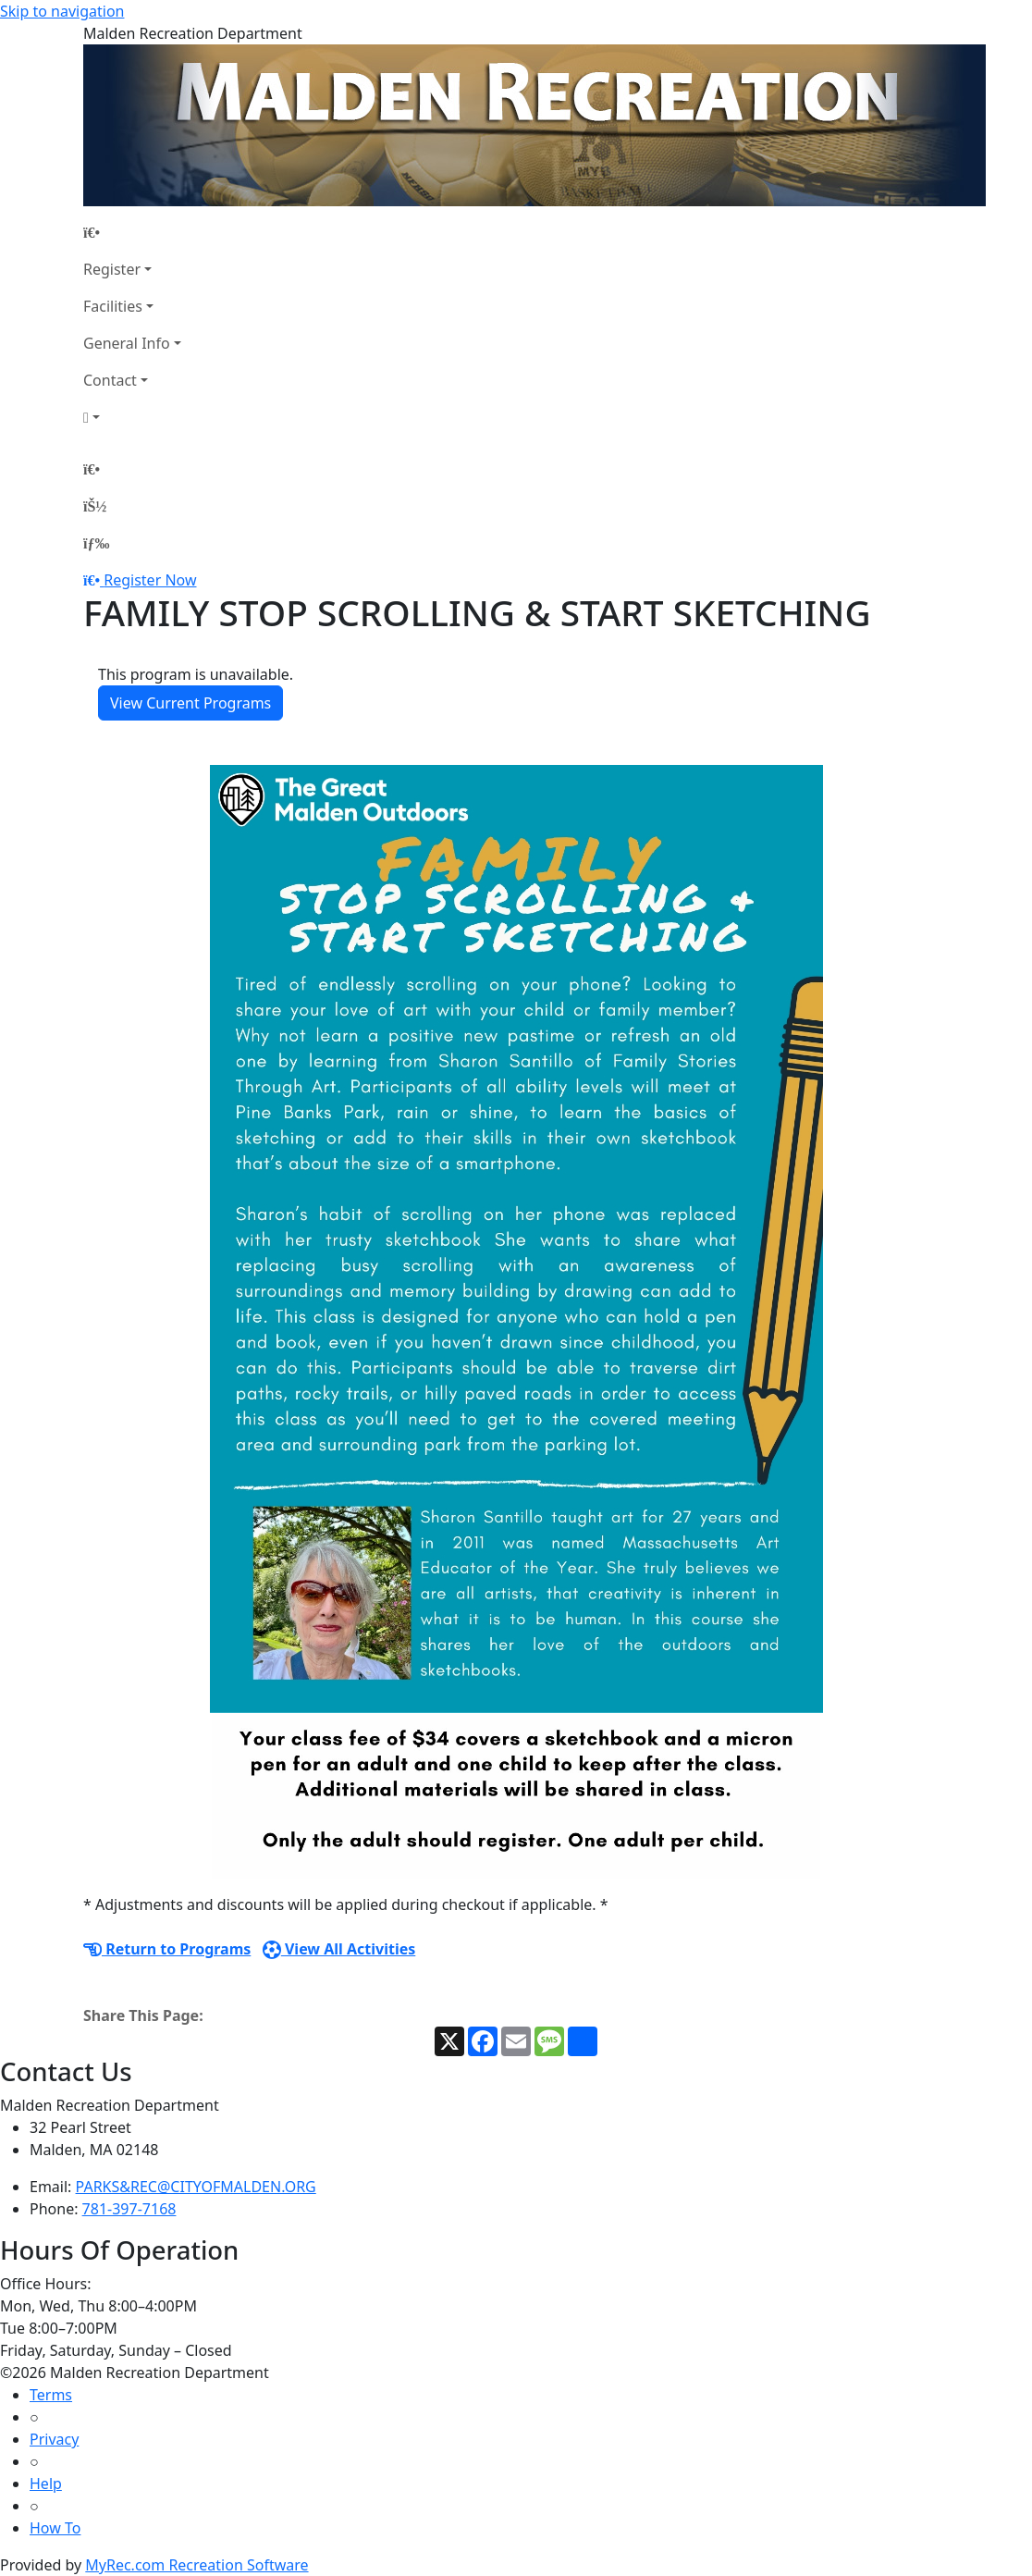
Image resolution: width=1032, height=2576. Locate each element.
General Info (126, 343)
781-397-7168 (129, 2209)
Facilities (112, 306)
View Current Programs (190, 703)
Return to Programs (167, 1949)
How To (55, 2528)
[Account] (132, 417)
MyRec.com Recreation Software (196, 2565)
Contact (110, 380)
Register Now (150, 580)
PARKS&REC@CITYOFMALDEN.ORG (196, 2186)
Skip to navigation (62, 11)
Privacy (54, 2439)
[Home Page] (132, 232)
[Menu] (96, 542)
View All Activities (339, 1949)
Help (46, 2483)
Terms (51, 2395)
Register (112, 269)
